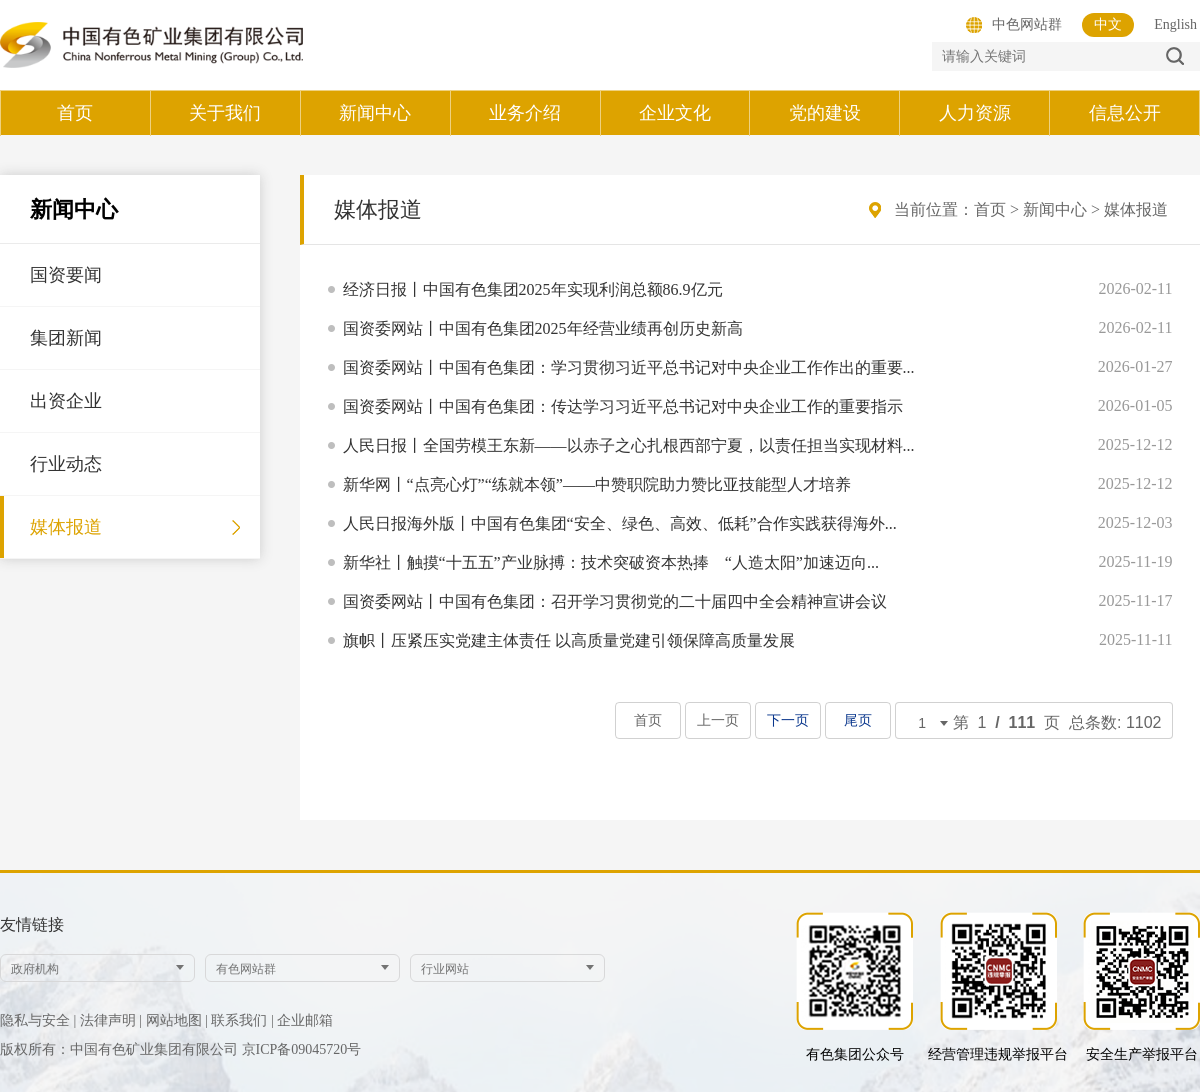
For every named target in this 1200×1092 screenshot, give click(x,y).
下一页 (788, 720)
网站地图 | (177, 1020)
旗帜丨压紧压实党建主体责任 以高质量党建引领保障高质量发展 (569, 640)
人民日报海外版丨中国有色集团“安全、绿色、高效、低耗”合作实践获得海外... (620, 523)
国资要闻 (66, 275)
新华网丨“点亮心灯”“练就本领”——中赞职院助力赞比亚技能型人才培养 (597, 484)
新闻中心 (1055, 209)
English (1175, 24)
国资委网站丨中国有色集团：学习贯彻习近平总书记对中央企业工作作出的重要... (629, 367)
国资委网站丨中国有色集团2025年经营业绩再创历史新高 (543, 328)
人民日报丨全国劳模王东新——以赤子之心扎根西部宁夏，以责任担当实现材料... (629, 445)
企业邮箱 (305, 1020)
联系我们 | (242, 1020)
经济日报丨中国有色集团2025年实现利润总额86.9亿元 (533, 289)
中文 (1108, 24)
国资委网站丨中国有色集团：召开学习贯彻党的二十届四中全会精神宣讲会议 (615, 601)
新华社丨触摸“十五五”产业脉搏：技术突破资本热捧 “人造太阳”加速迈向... (611, 562)
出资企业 (66, 401)
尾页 (858, 720)
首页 (990, 209)
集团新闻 (66, 338)
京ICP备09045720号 (302, 1049)
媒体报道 (66, 527)
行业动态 (66, 464)
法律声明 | (111, 1020)
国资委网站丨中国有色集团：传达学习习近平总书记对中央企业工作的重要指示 (623, 406)
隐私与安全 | (38, 1020)
